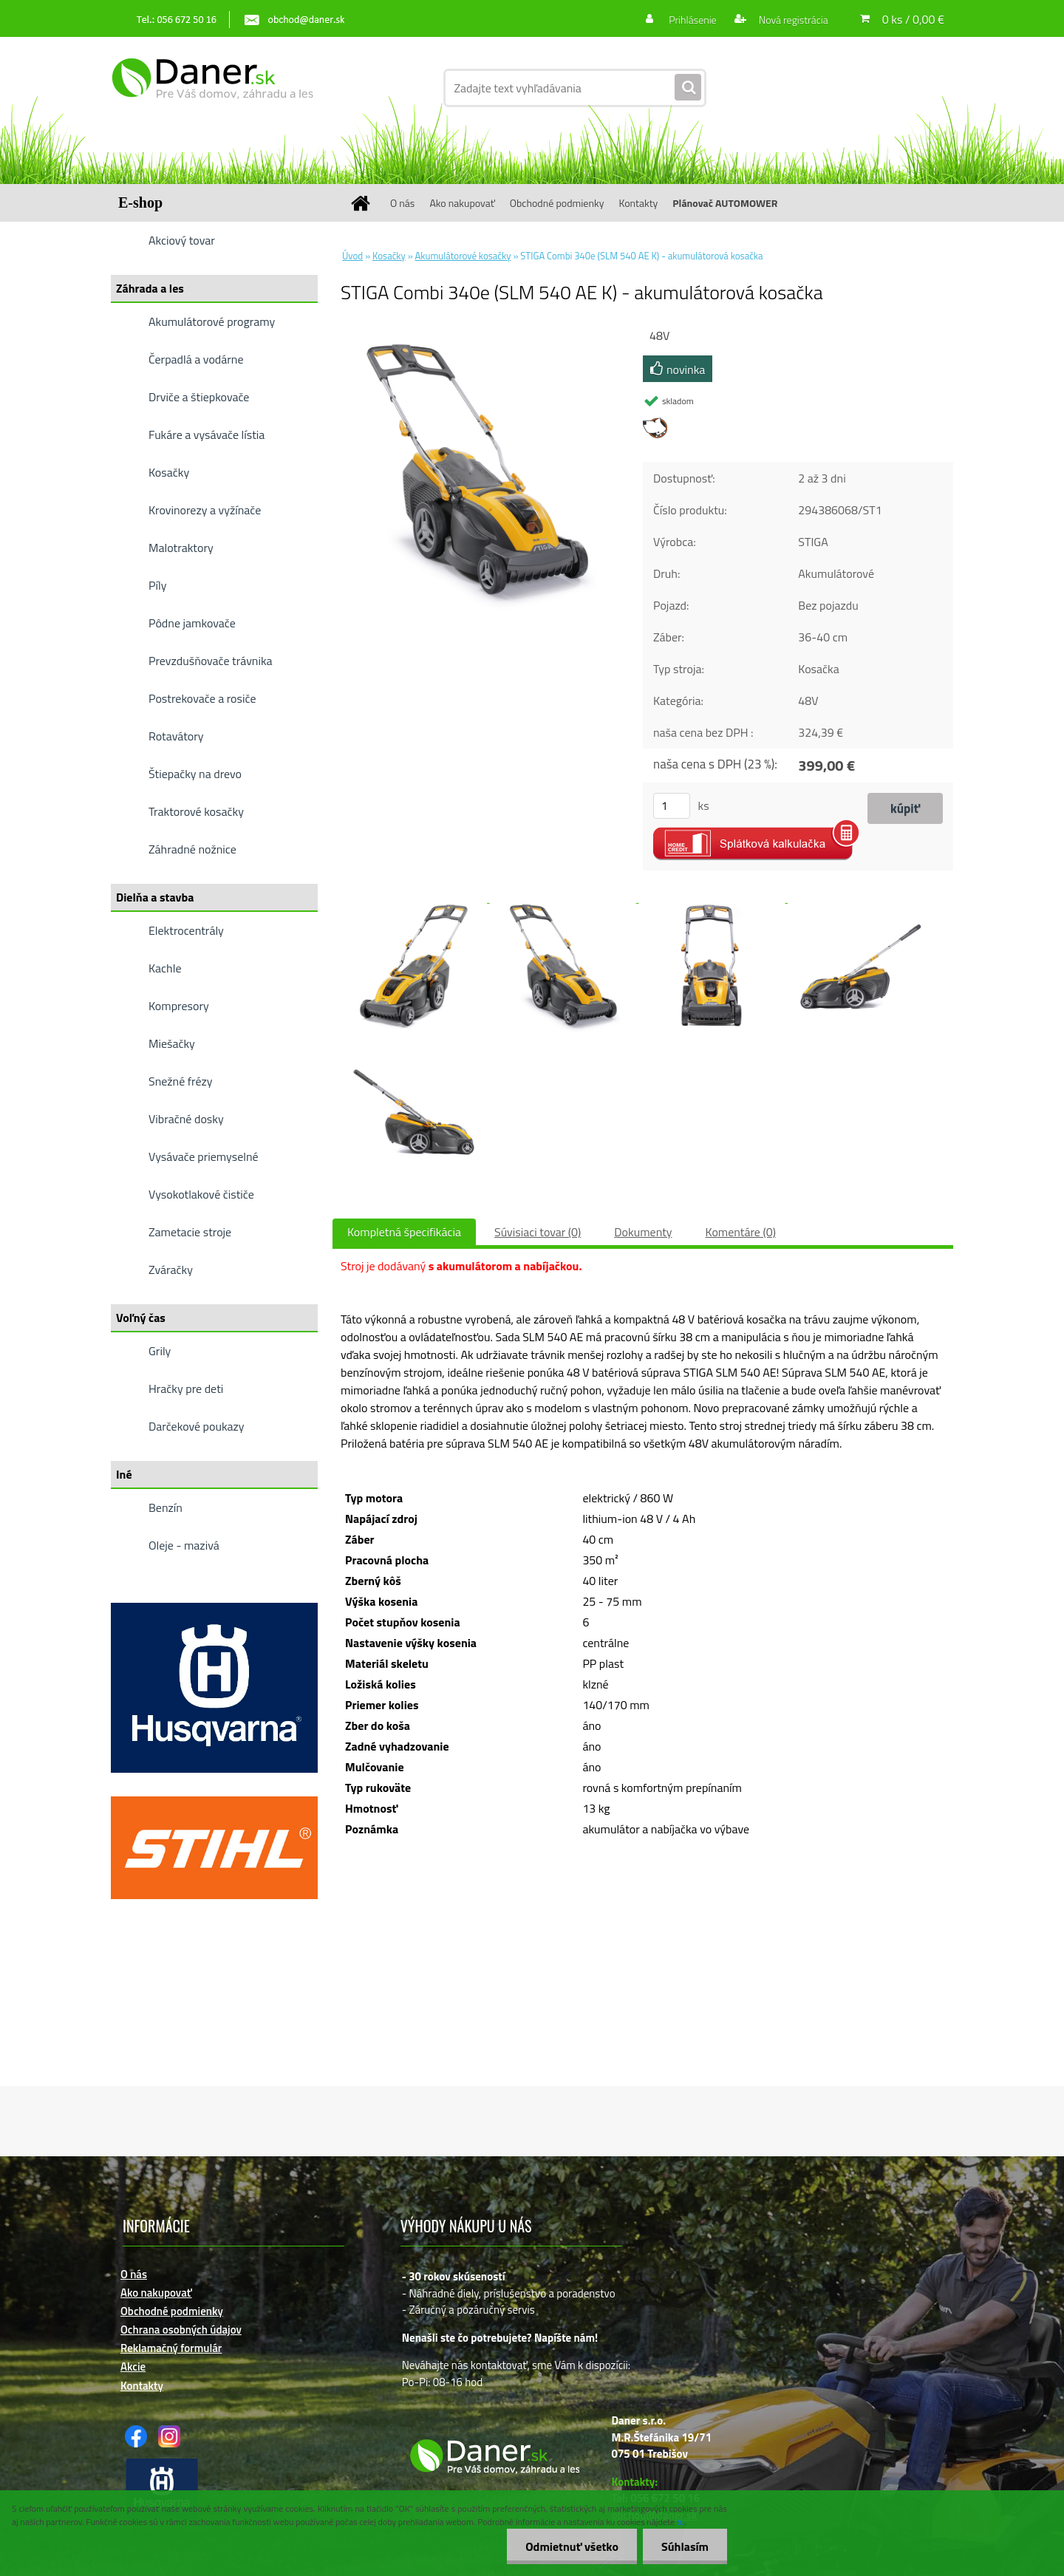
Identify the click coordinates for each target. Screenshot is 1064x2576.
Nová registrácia (792, 19)
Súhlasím (685, 2546)
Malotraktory (181, 547)
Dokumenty (643, 1232)
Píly (158, 585)
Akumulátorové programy (212, 321)
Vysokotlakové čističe (201, 1194)
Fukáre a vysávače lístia (207, 434)
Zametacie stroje (190, 1232)
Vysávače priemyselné (204, 1156)
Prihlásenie (692, 19)
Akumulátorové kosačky (463, 255)
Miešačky (172, 1043)
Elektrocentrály (186, 930)
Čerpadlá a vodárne (196, 359)
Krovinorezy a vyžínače (205, 510)
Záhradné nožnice (192, 849)
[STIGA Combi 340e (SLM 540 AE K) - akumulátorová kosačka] (477, 332)
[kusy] (671, 806)
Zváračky (171, 1269)
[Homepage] (366, 203)
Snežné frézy (181, 1081)
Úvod (352, 255)
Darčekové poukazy (197, 1426)
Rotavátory (176, 736)
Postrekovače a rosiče (202, 698)
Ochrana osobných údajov (181, 2329)
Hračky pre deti (186, 1388)
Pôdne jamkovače (192, 623)
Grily (160, 1351)
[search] (688, 88)
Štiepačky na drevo (195, 774)
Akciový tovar (182, 240)
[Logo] (212, 88)
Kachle (165, 968)
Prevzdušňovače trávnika (211, 660)
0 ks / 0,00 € (913, 19)
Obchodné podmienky (557, 203)
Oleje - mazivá (184, 1545)
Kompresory (179, 1006)
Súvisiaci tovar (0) (537, 1232)
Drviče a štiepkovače (199, 397)
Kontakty (638, 203)
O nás (402, 203)
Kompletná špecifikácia (404, 1232)
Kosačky (169, 472)
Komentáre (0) (741, 1232)
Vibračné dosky (186, 1119)
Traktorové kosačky (196, 811)
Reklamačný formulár (171, 2348)
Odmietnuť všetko (571, 2546)
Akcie (133, 2366)
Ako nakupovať (461, 203)
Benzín (166, 1507)
